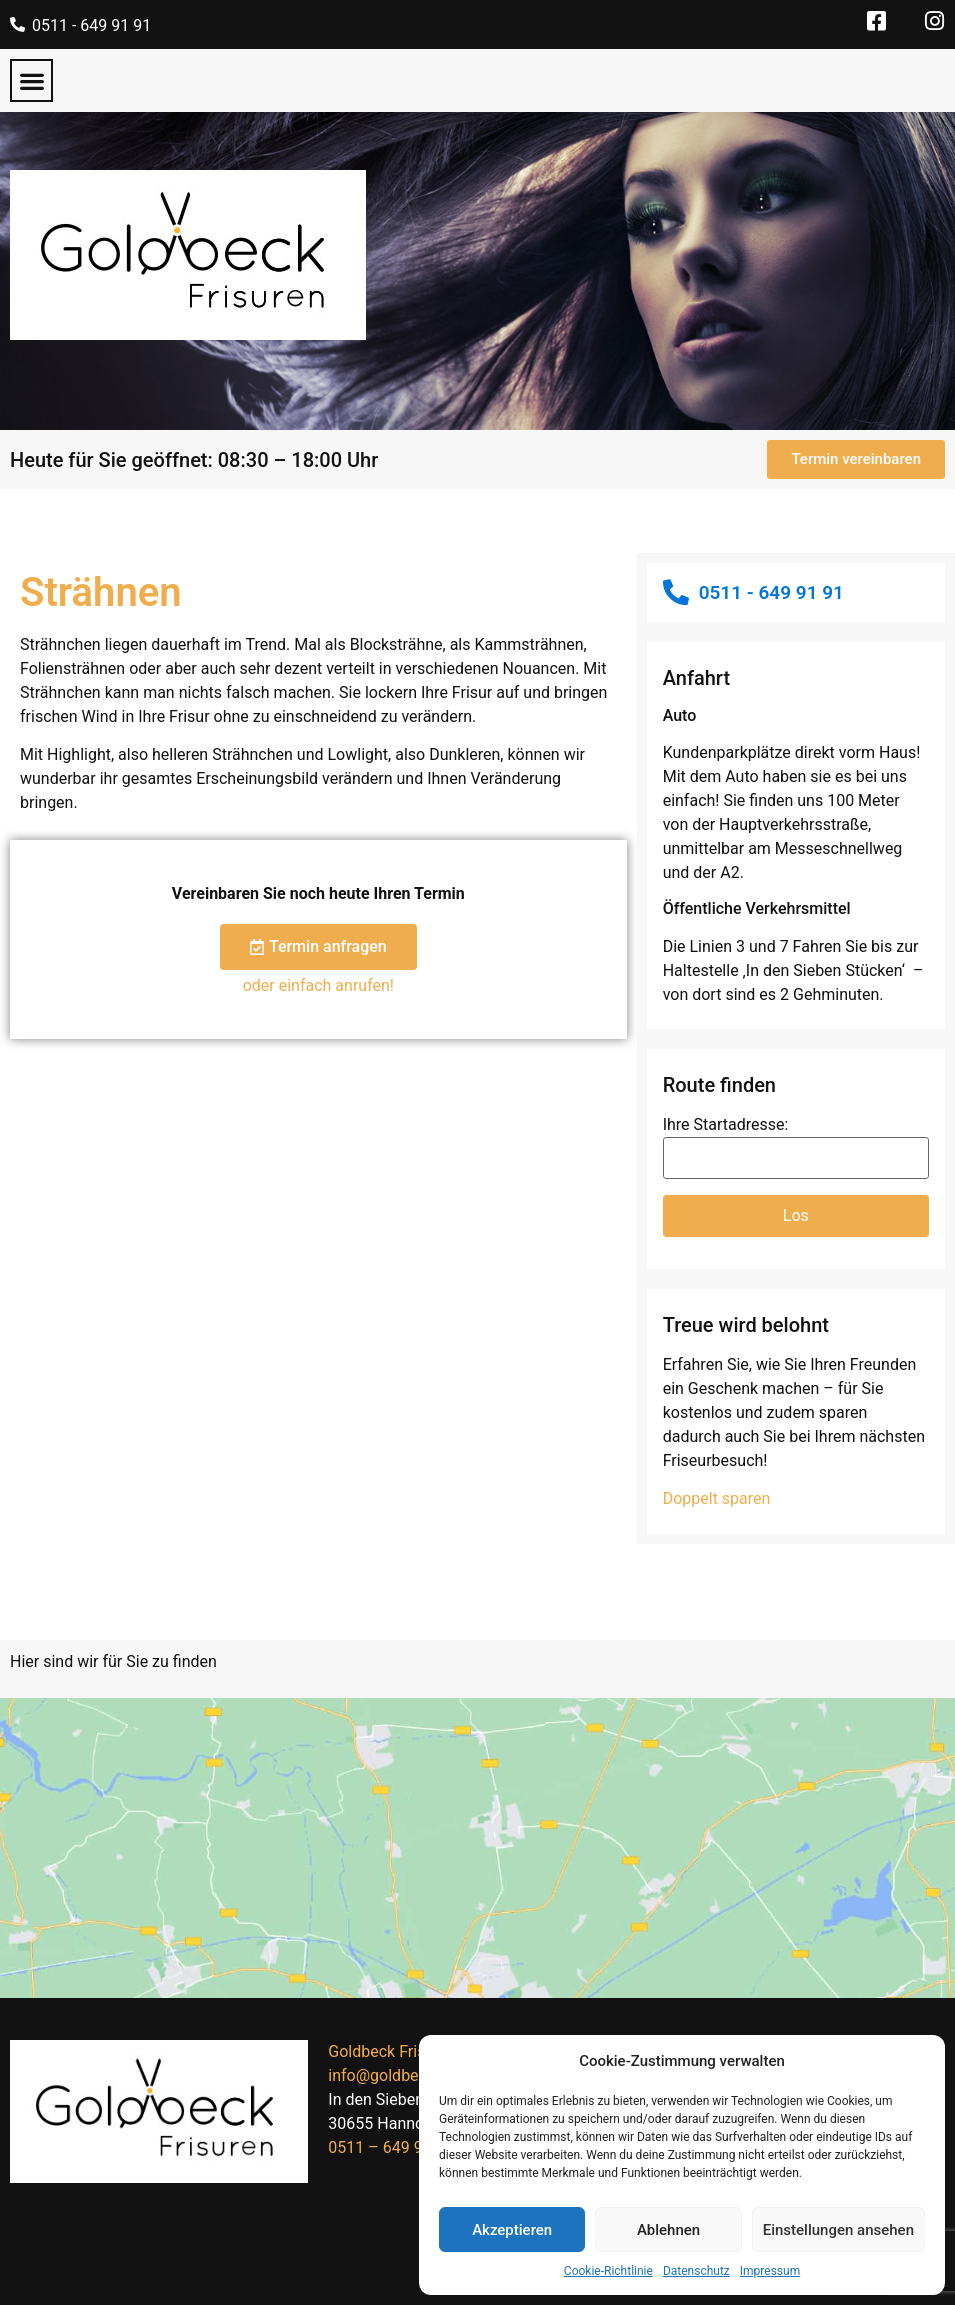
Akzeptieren (512, 2230)
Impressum (770, 2271)
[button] (31, 80)
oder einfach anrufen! (318, 985)
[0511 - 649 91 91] (17, 24)
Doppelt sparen (717, 1498)
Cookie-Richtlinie (608, 2271)
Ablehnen (668, 2230)
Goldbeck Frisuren (392, 2051)
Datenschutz (696, 2271)
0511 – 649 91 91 (390, 2147)
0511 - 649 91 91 (91, 25)
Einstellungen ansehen (838, 2230)
